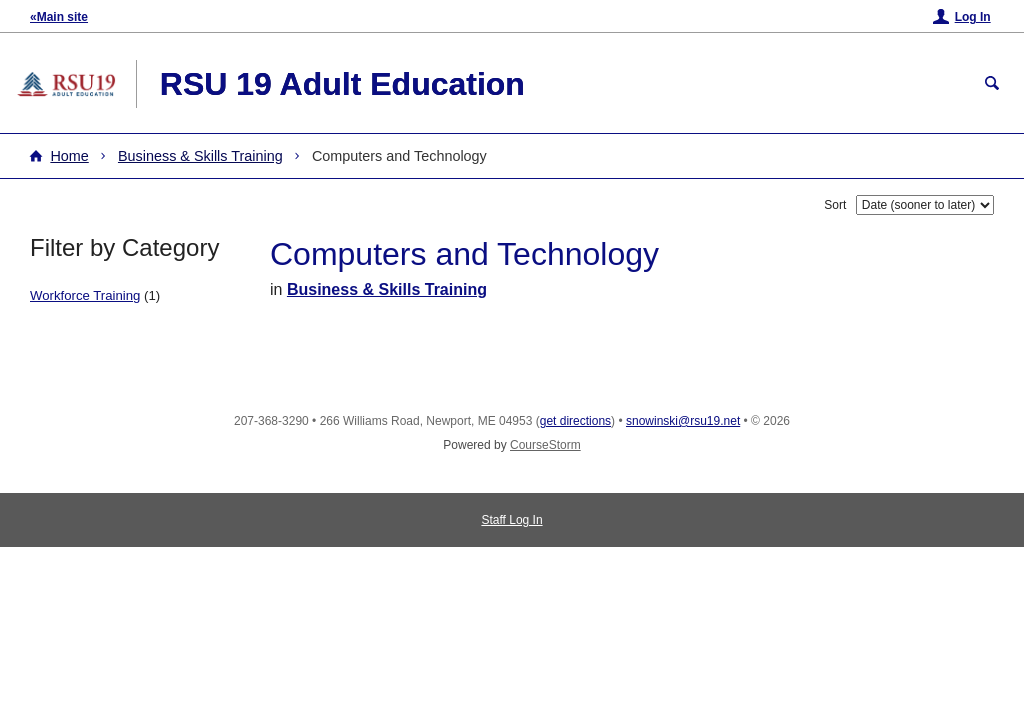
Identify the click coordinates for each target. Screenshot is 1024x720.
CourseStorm (545, 445)
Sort (835, 205)
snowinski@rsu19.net (683, 421)
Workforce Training (85, 295)
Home (69, 156)
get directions (575, 421)
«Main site (59, 17)
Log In (973, 17)
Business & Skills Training (200, 156)
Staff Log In (511, 520)
